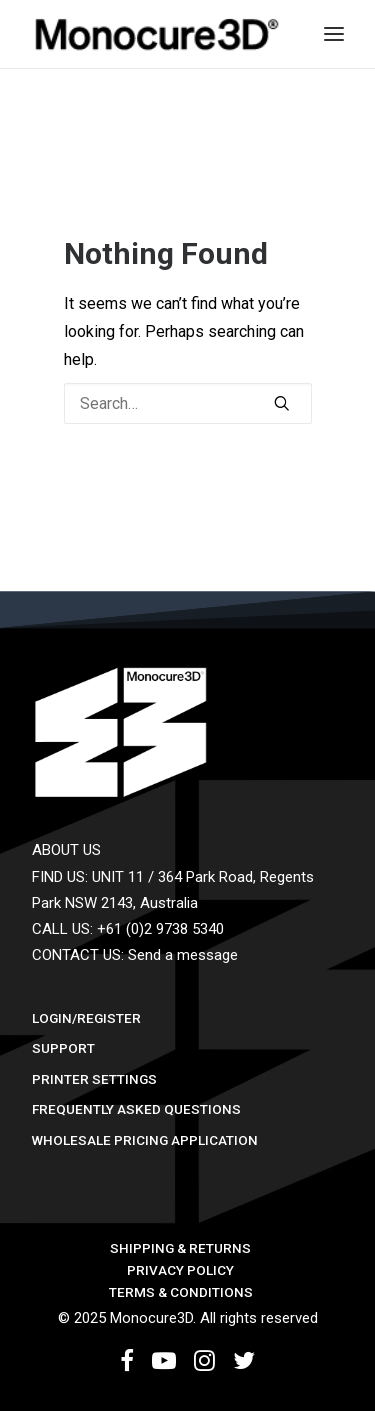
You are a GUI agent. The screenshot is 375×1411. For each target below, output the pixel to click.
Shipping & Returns (180, 1248)
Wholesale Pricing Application (145, 1140)
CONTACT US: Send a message (135, 955)
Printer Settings (94, 1079)
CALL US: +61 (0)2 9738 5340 (128, 929)
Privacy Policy (180, 1270)
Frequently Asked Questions (136, 1109)
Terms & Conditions (181, 1292)
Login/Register (86, 1018)
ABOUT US (66, 850)
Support (63, 1048)
